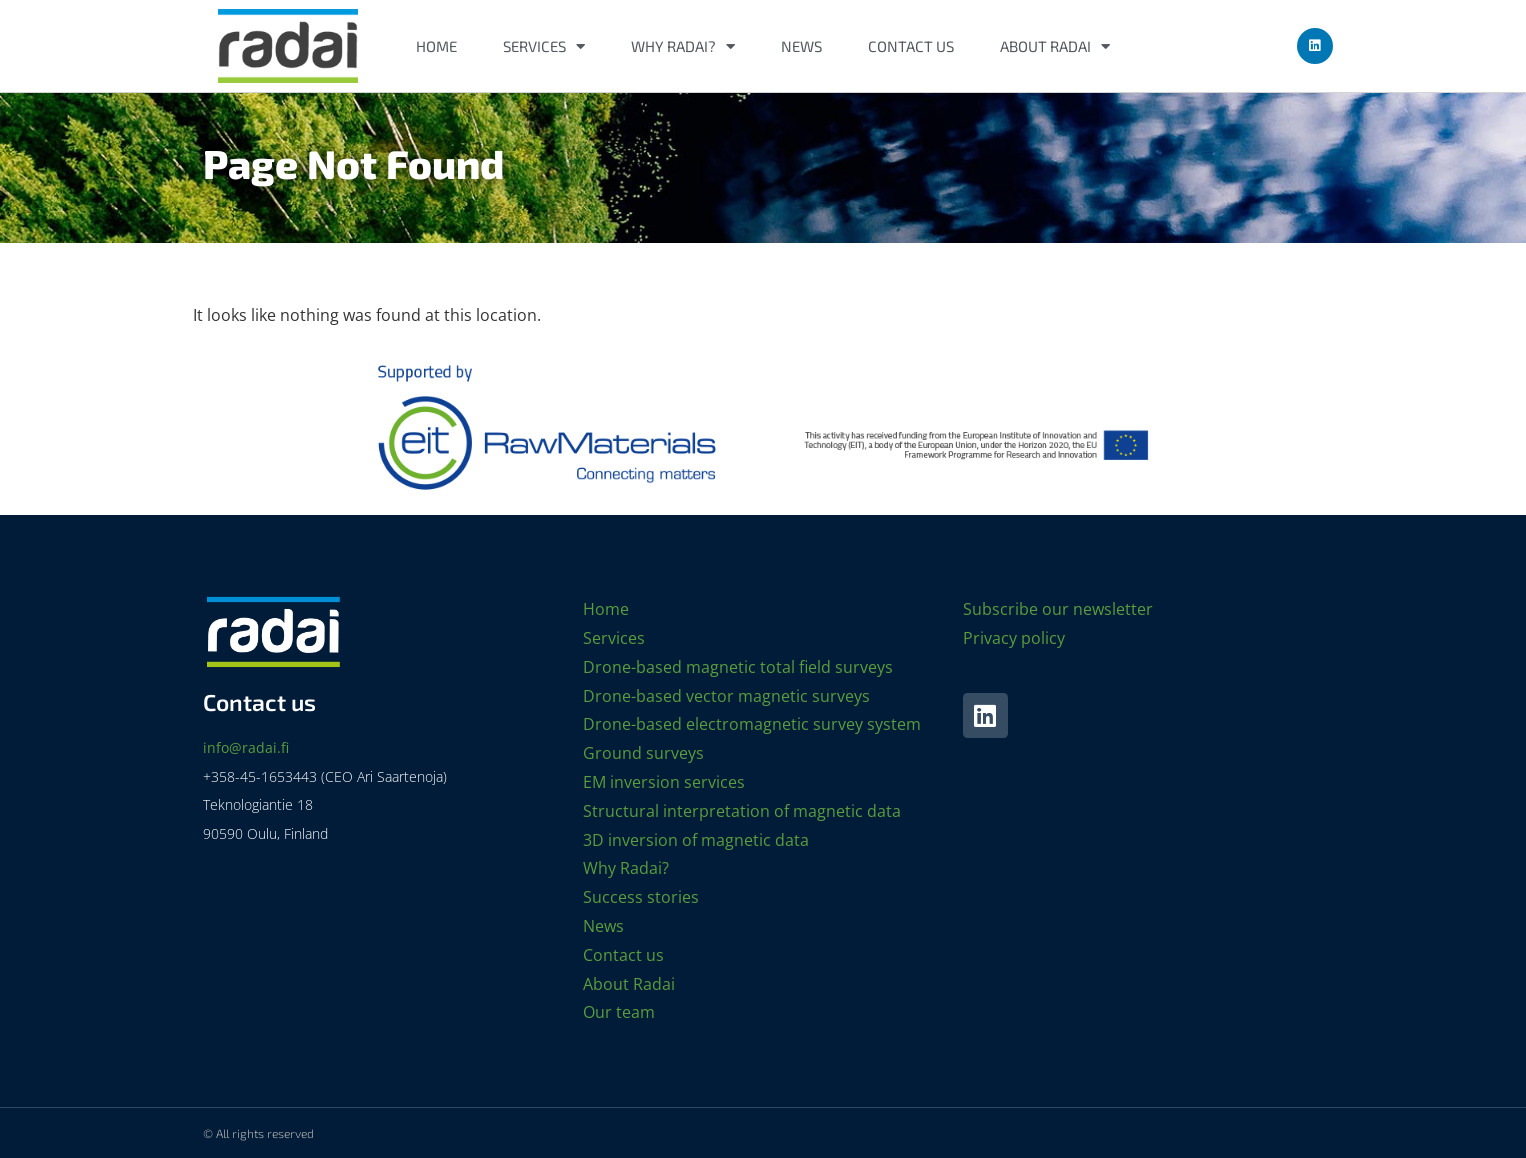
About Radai (1055, 46)
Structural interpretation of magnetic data (742, 811)
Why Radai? (683, 46)
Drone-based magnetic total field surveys (738, 667)
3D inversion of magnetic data (696, 840)
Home (436, 46)
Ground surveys (643, 753)
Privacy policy (1014, 638)
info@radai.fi (246, 747)
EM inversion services (664, 782)
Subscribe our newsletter (1058, 609)
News (801, 46)
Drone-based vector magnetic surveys (726, 696)
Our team (619, 1012)
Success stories (641, 897)
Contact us (911, 46)
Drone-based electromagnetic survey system (752, 724)
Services (544, 46)
